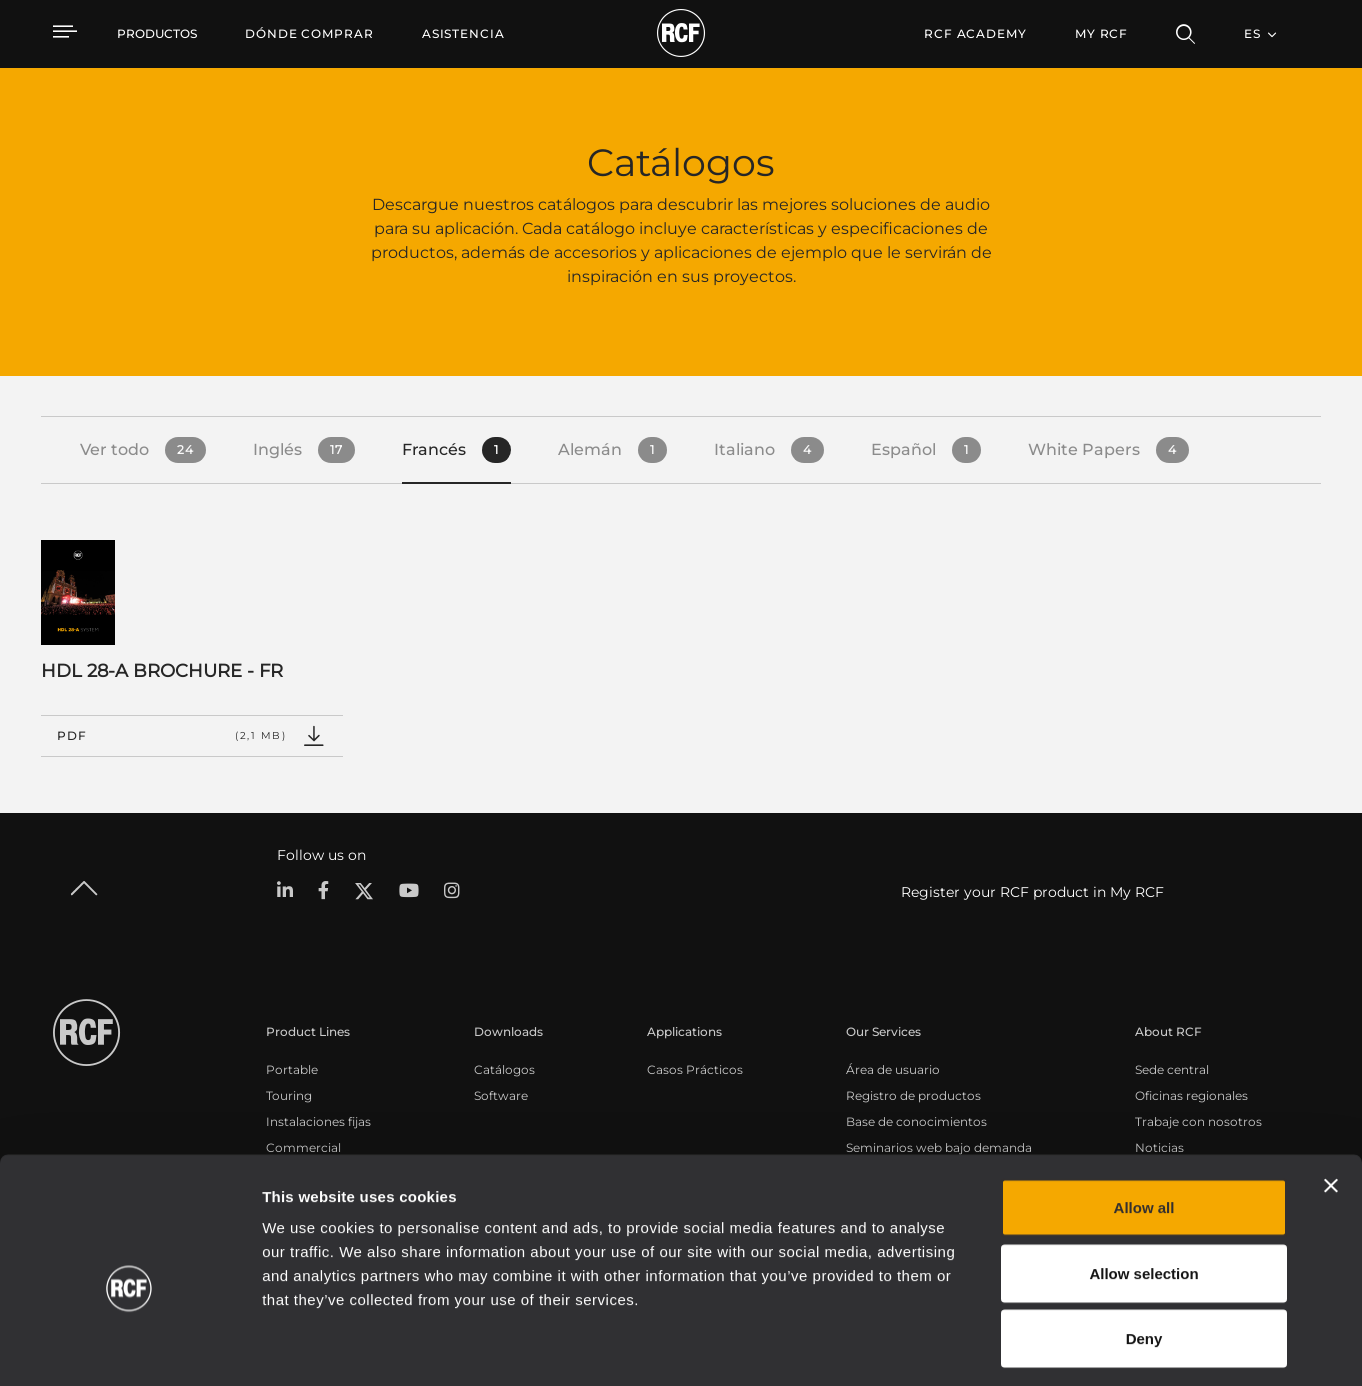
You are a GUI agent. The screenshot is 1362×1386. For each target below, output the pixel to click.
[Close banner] (1331, 1102)
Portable (292, 1069)
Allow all (1144, 1123)
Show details (1028, 1346)
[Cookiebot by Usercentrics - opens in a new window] (129, 1347)
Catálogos (504, 1069)
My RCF (1101, 33)
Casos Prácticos (695, 1069)
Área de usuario (893, 1069)
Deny (1144, 1254)
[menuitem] (309, 34)
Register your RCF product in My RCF (1032, 892)
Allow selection (1143, 1189)
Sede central (1172, 1069)
